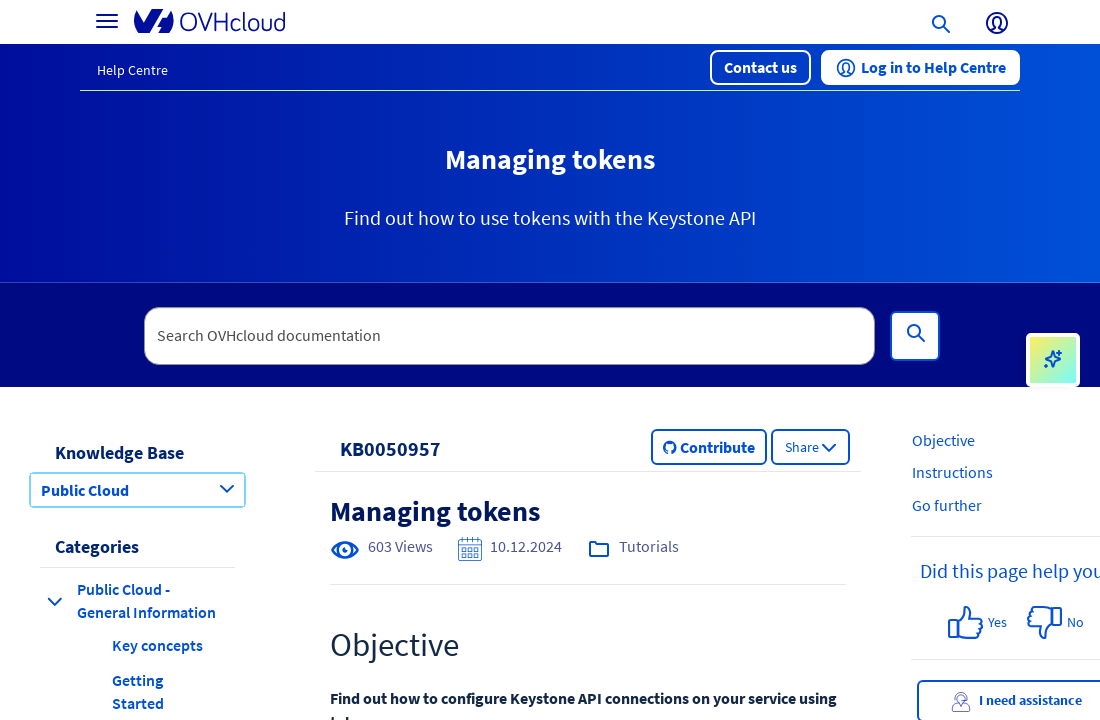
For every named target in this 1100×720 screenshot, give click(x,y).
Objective (943, 440)
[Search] (915, 336)
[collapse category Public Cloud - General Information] (55, 601)
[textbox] (510, 336)
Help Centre (132, 70)
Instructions (952, 472)
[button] (760, 67)
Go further (947, 505)
